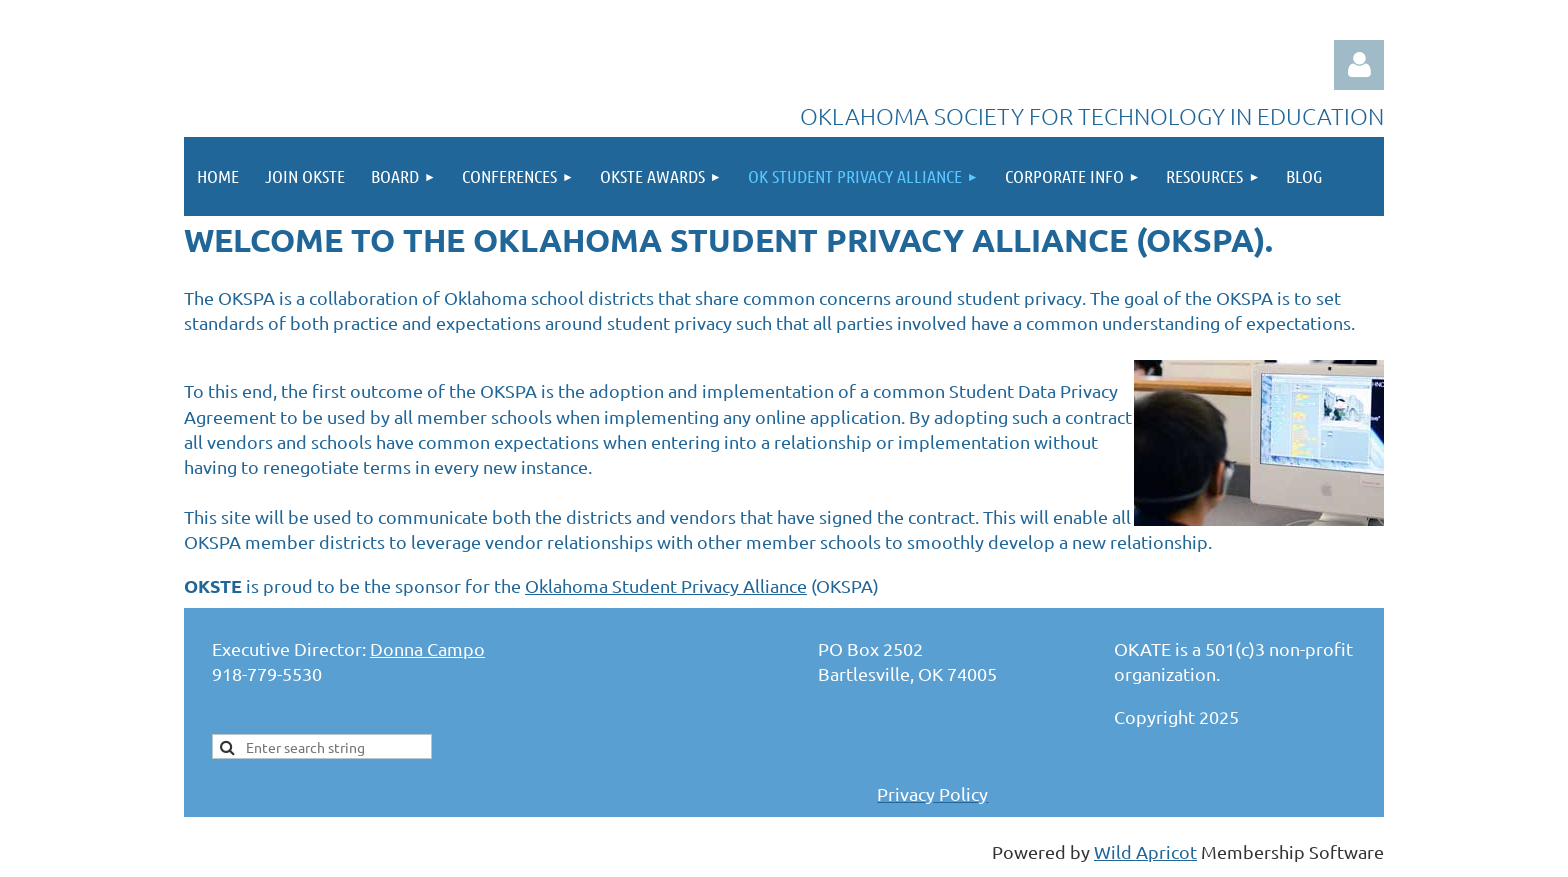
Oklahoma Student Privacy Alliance (666, 585)
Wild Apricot (1145, 851)
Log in (1359, 65)
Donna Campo (427, 648)
